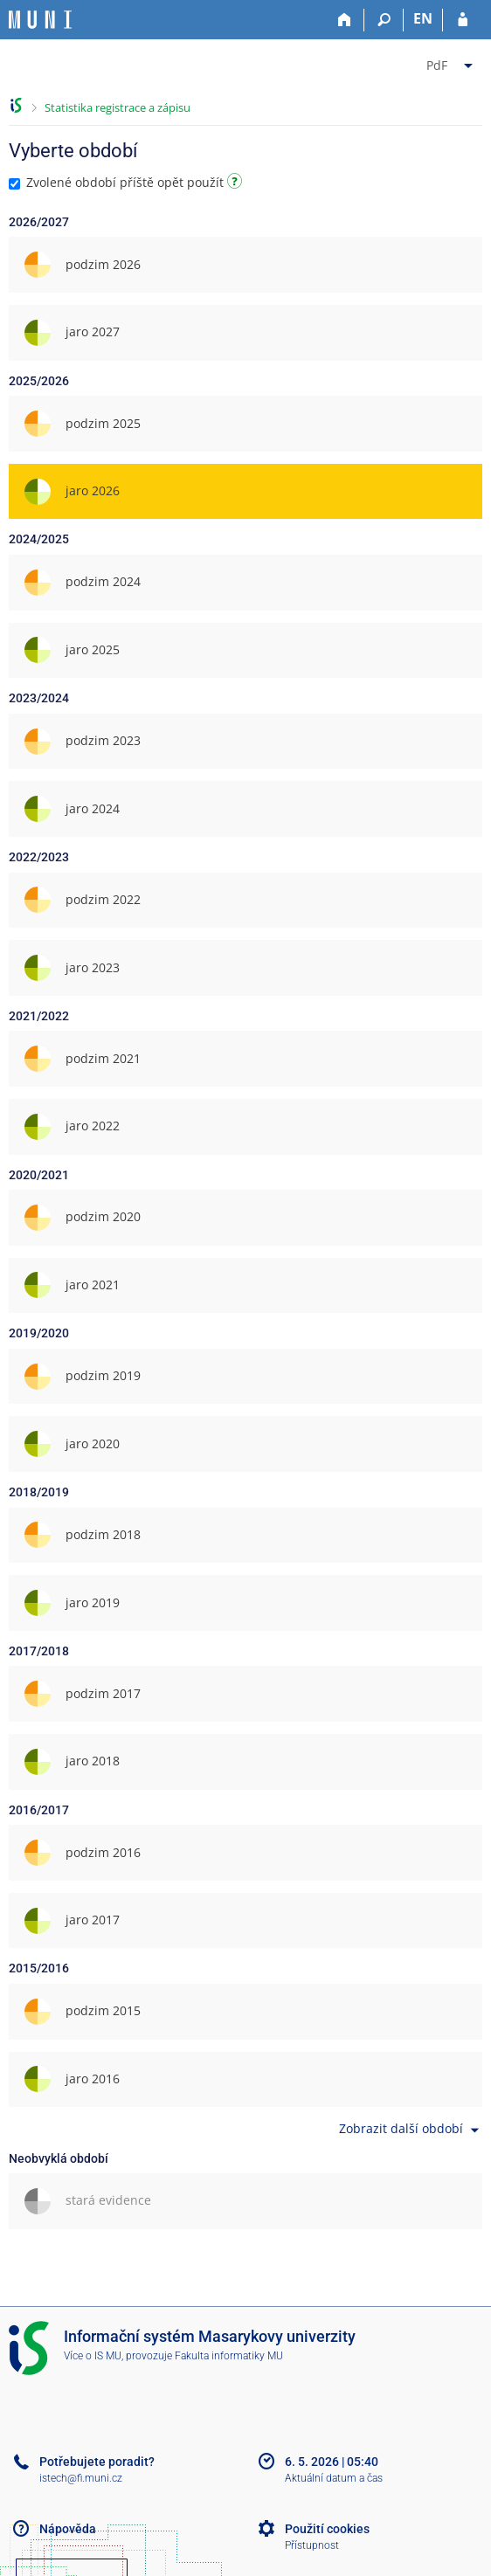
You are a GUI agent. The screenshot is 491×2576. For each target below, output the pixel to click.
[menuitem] (451, 62)
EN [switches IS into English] (422, 18)
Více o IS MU (92, 2356)
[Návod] (236, 183)
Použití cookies (327, 2529)
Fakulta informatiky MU (229, 2356)
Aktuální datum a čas (334, 2478)
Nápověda (67, 2529)
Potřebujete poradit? (97, 2462)
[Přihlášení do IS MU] (462, 20)
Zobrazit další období (410, 2130)
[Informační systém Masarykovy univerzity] (40, 19)
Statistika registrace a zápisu (117, 107)
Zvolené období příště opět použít (127, 182)
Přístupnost (312, 2545)
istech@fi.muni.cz (80, 2478)
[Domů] (344, 20)
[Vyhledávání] (384, 20)
